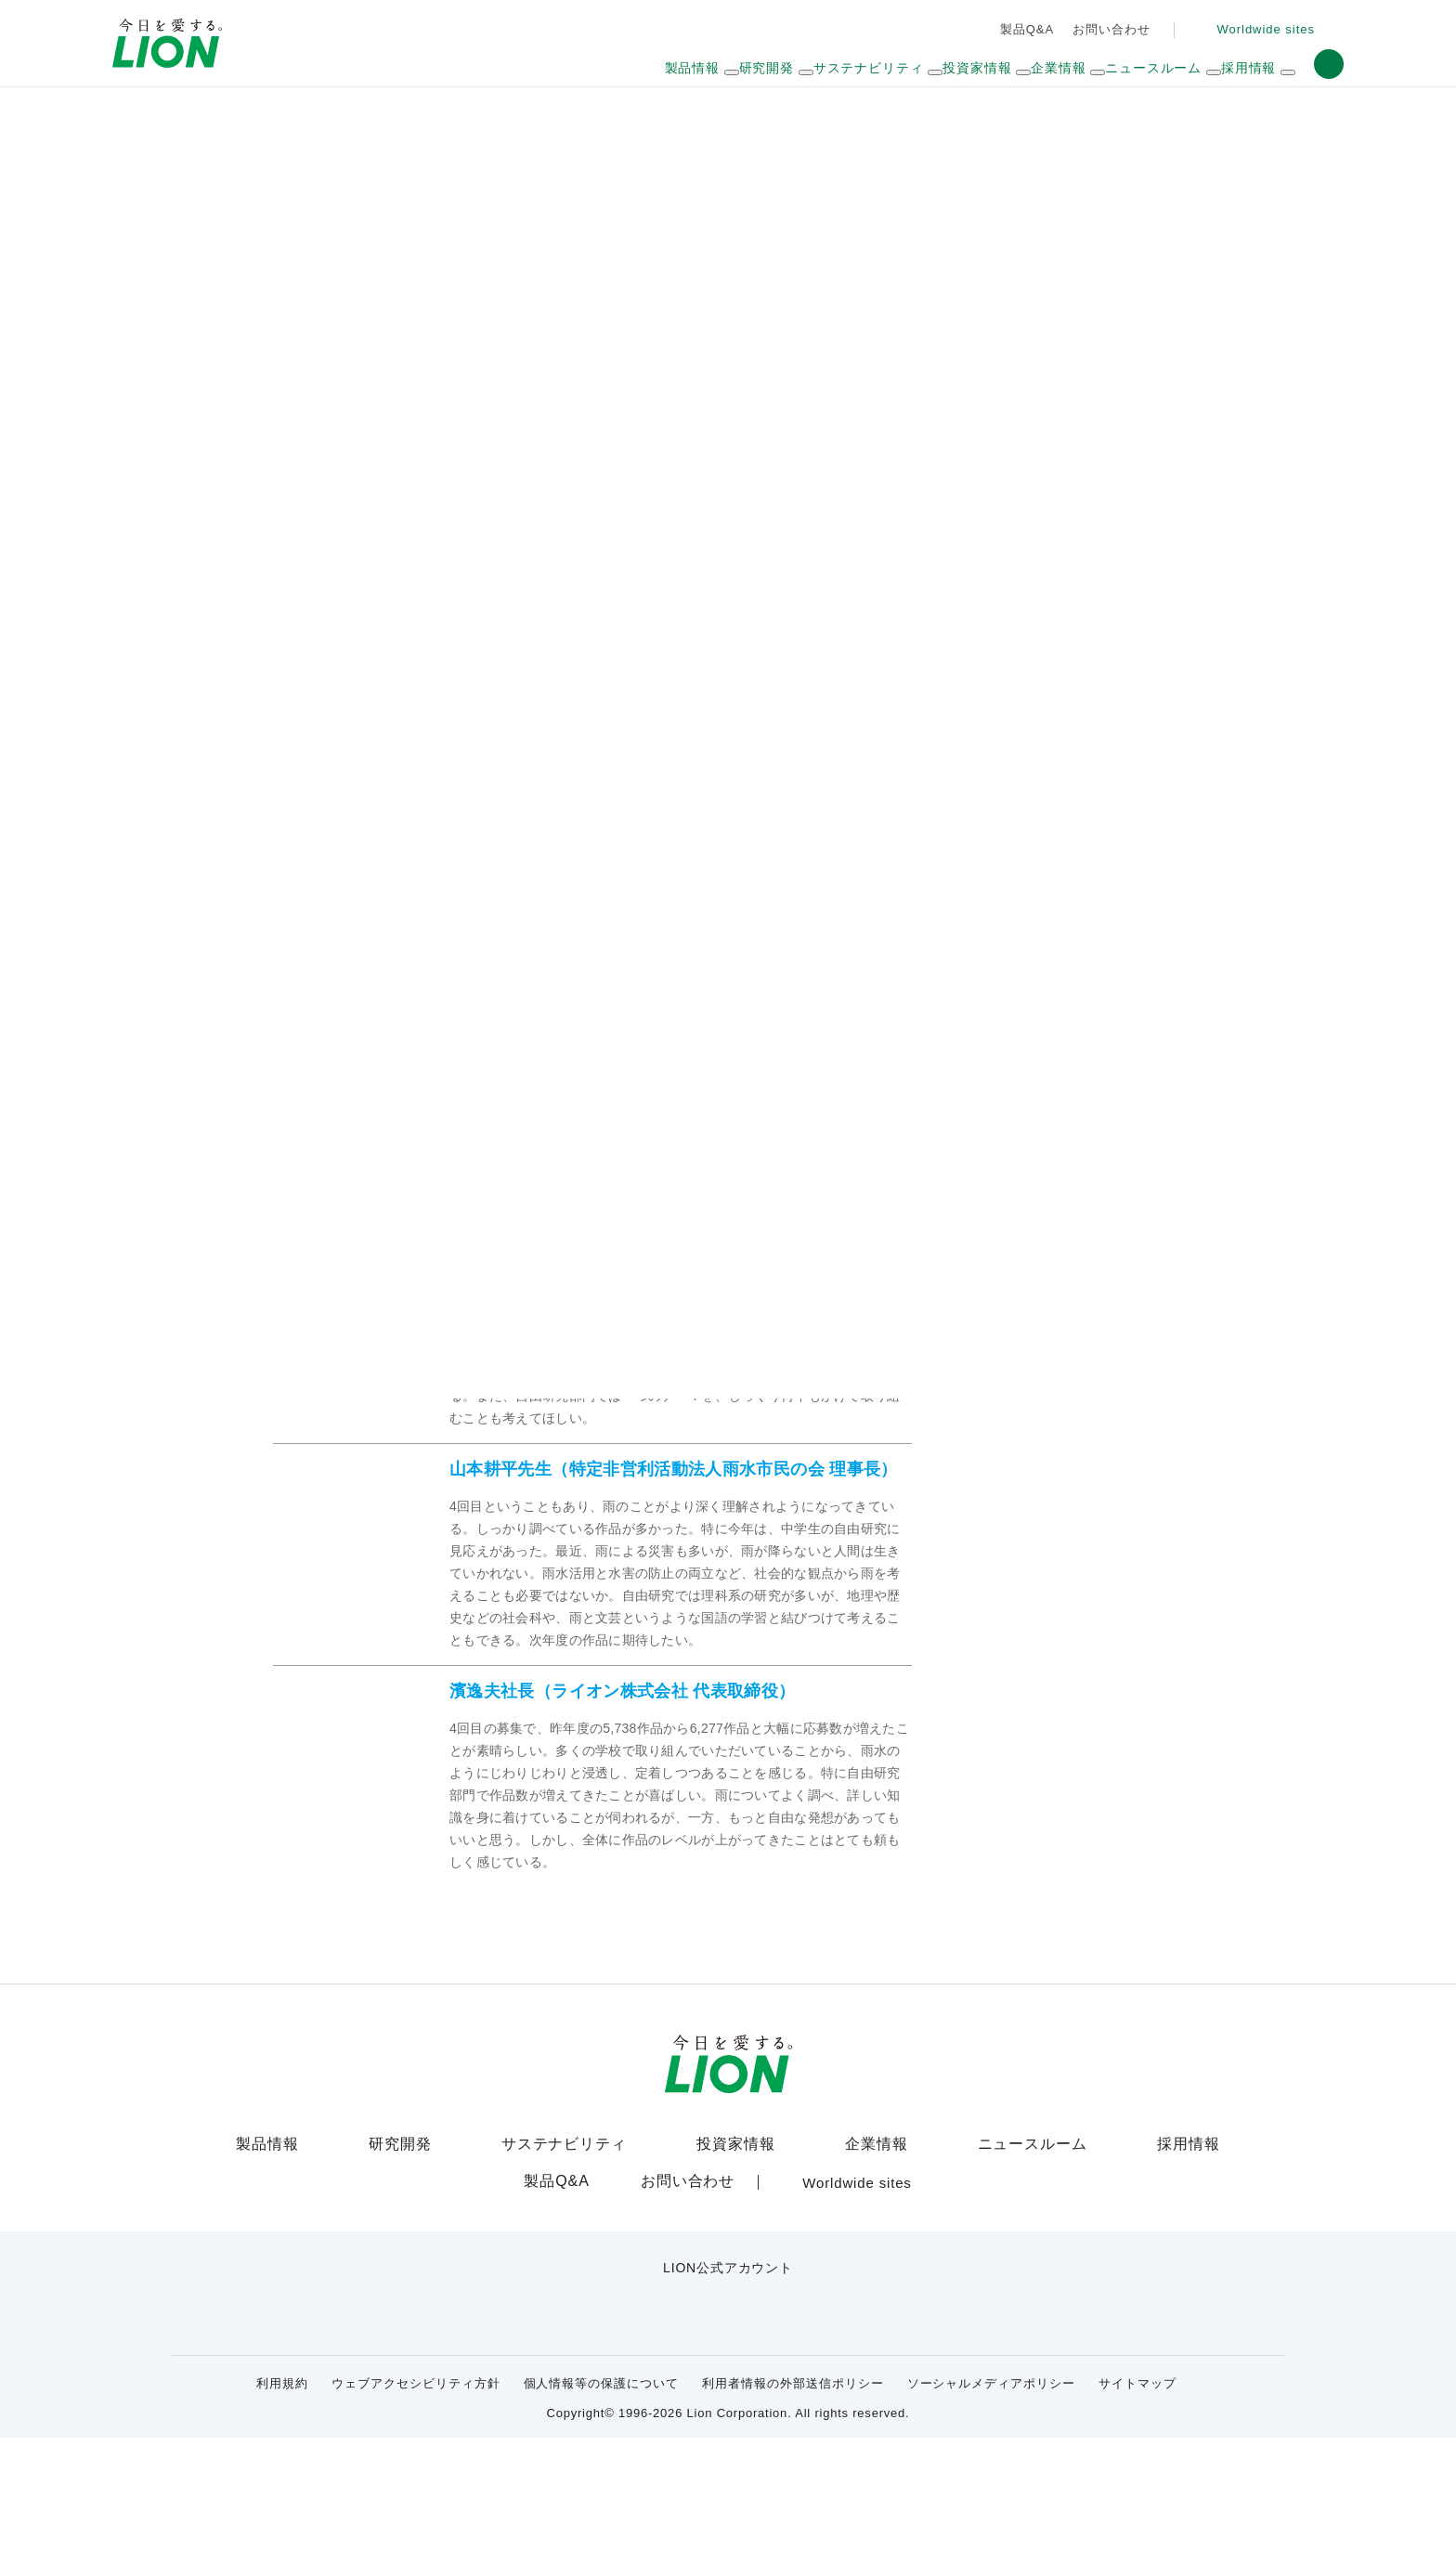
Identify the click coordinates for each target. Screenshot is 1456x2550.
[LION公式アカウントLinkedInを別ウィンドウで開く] (818, 2425)
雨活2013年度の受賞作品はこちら (411, 619)
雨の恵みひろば (515, 119)
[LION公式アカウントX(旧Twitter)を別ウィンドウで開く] (637, 2425)
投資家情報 (733, 2267)
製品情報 (278, 2267)
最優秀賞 (312, 700)
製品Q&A (1022, 29)
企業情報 (873, 2267)
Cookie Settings (1049, 2522)
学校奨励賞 (524, 700)
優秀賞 (387, 700)
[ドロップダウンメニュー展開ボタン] (755, 73)
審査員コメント (726, 700)
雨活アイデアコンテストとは (421, 584)
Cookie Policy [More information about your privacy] (360, 2528)
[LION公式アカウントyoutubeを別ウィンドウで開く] (698, 2425)
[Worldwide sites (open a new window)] (1260, 30)
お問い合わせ (1106, 29)
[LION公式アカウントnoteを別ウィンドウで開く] (758, 2425)
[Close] (1426, 2518)
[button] (1329, 64)
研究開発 (411, 2267)
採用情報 (1177, 2267)
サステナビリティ (391, 119)
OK (1181, 2522)
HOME (289, 119)
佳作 (449, 700)
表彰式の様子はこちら (827, 789)
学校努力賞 (619, 700)
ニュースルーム (1026, 2267)
